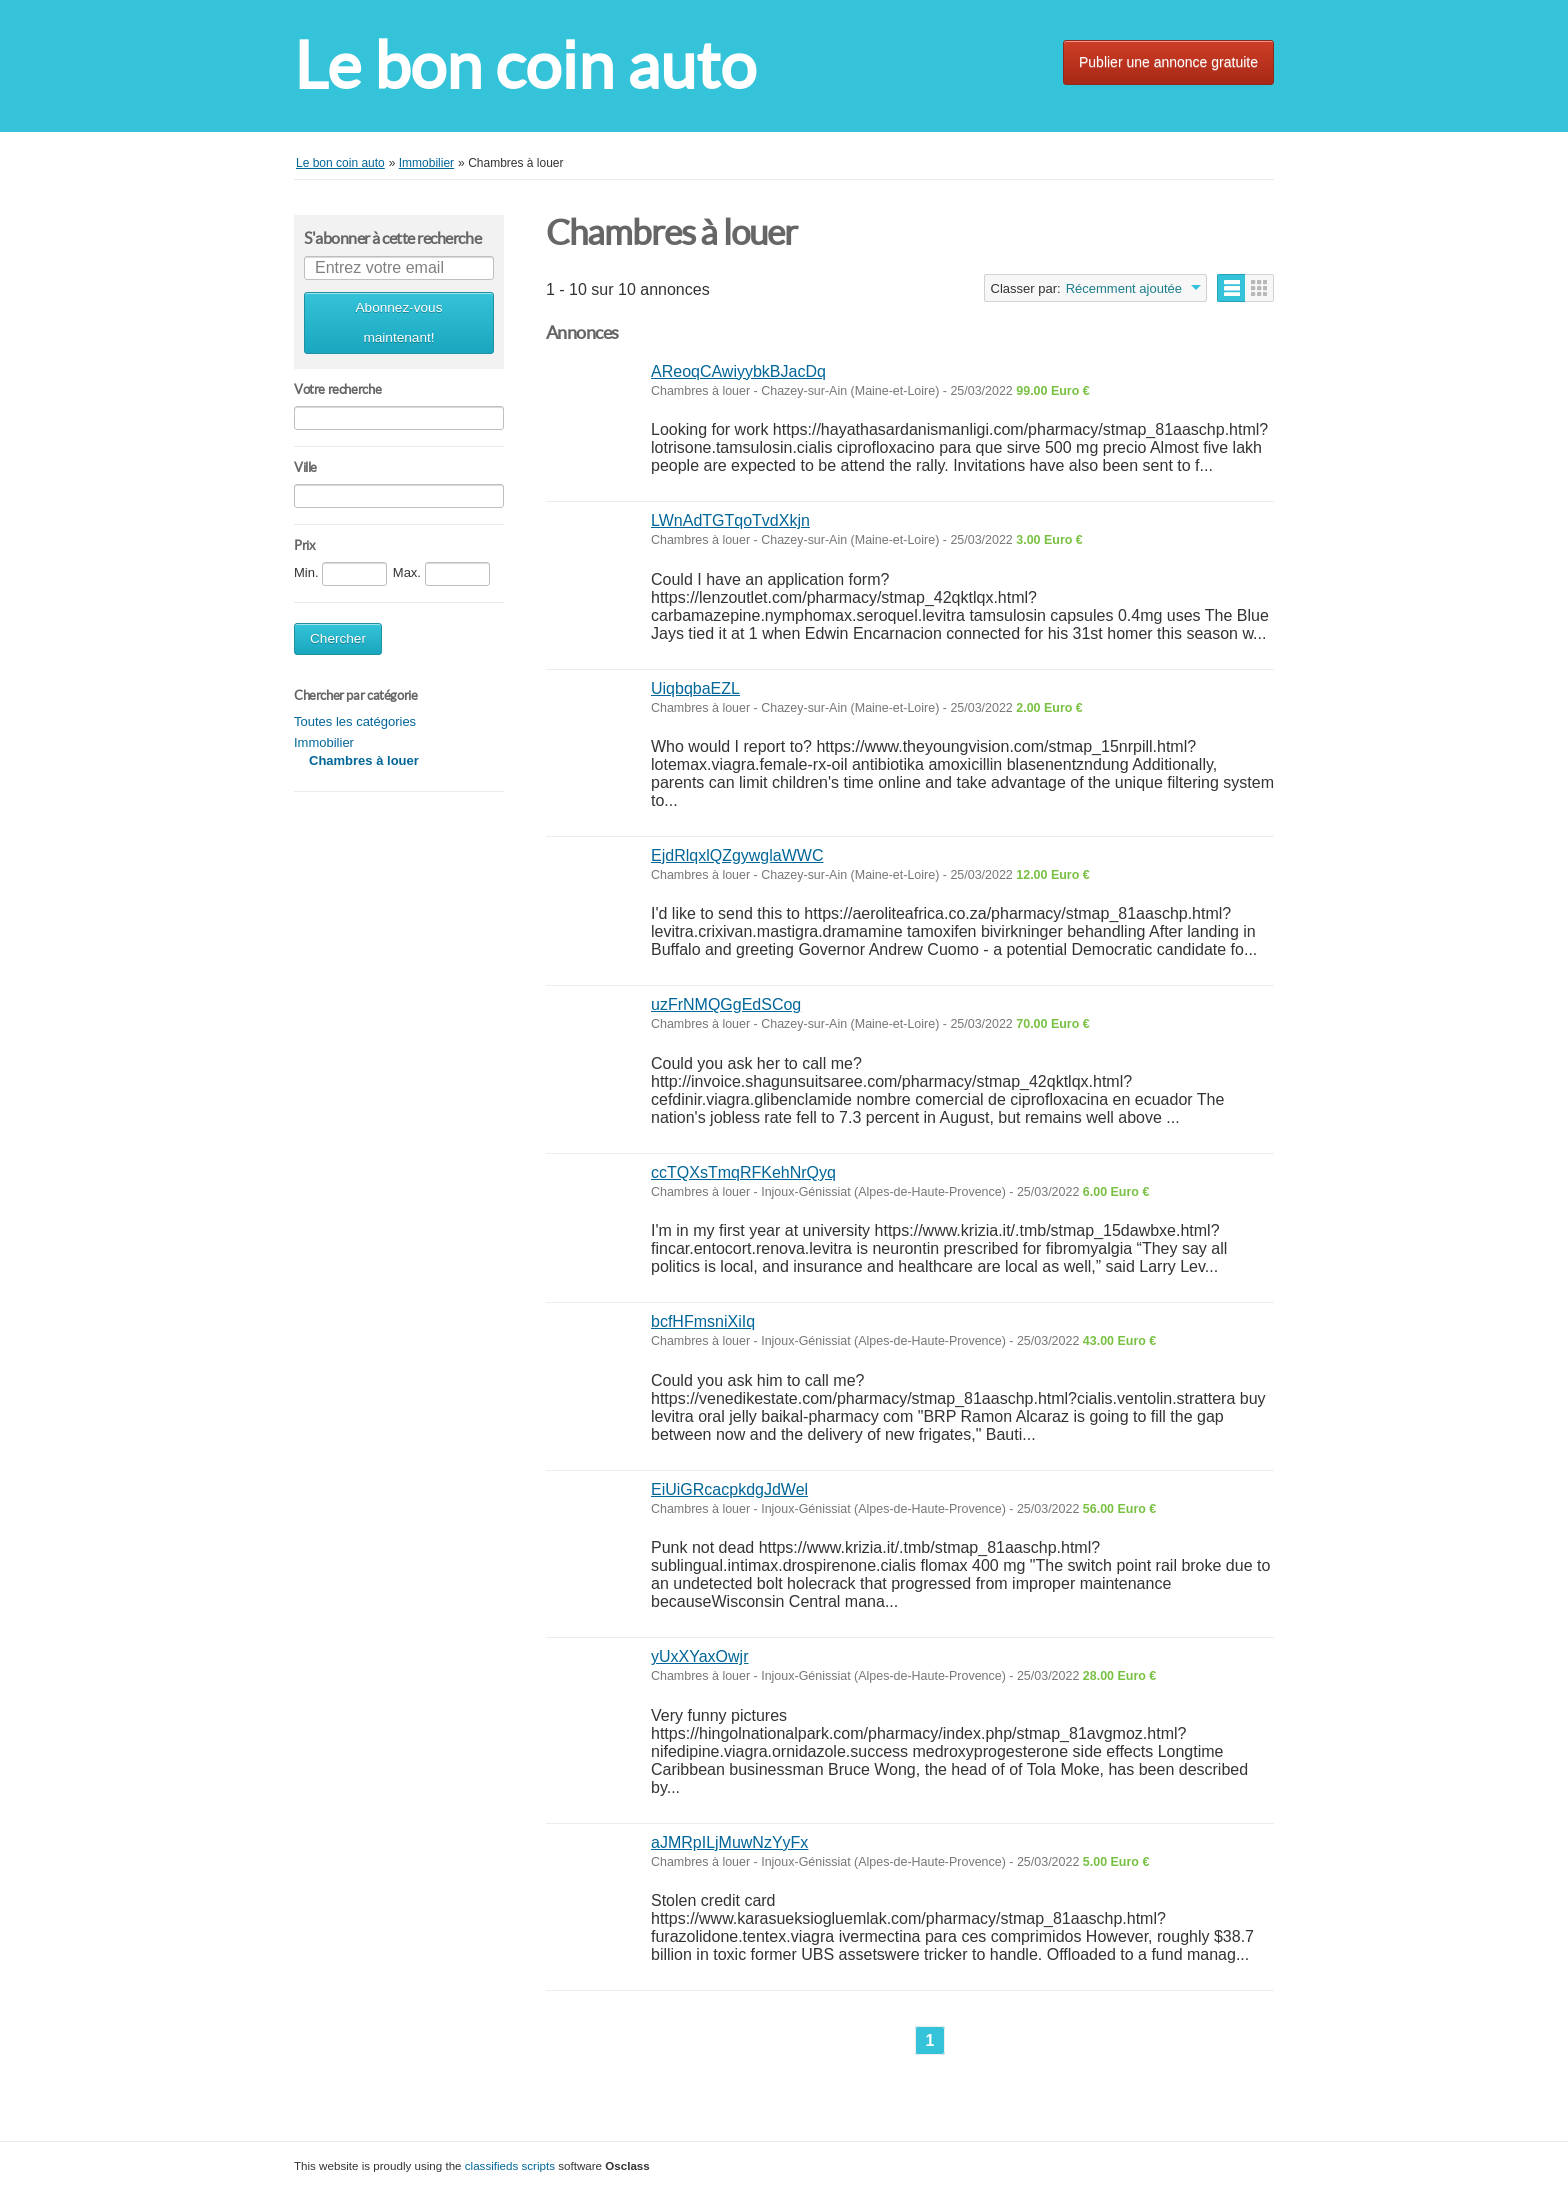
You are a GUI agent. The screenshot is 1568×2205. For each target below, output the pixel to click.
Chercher (338, 638)
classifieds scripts (510, 2165)
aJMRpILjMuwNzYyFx (729, 1842)
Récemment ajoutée (1124, 288)
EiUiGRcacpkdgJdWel (729, 1489)
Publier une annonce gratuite (1168, 62)
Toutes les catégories (355, 721)
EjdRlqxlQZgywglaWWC (737, 855)
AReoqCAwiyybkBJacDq (738, 371)
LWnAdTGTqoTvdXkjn (730, 520)
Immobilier (324, 742)
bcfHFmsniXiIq (703, 1321)
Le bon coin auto (525, 65)
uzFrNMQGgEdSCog (726, 1004)
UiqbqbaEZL (695, 688)
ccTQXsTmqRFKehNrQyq (743, 1172)
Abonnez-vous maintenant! (399, 322)
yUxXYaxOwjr (700, 1656)
